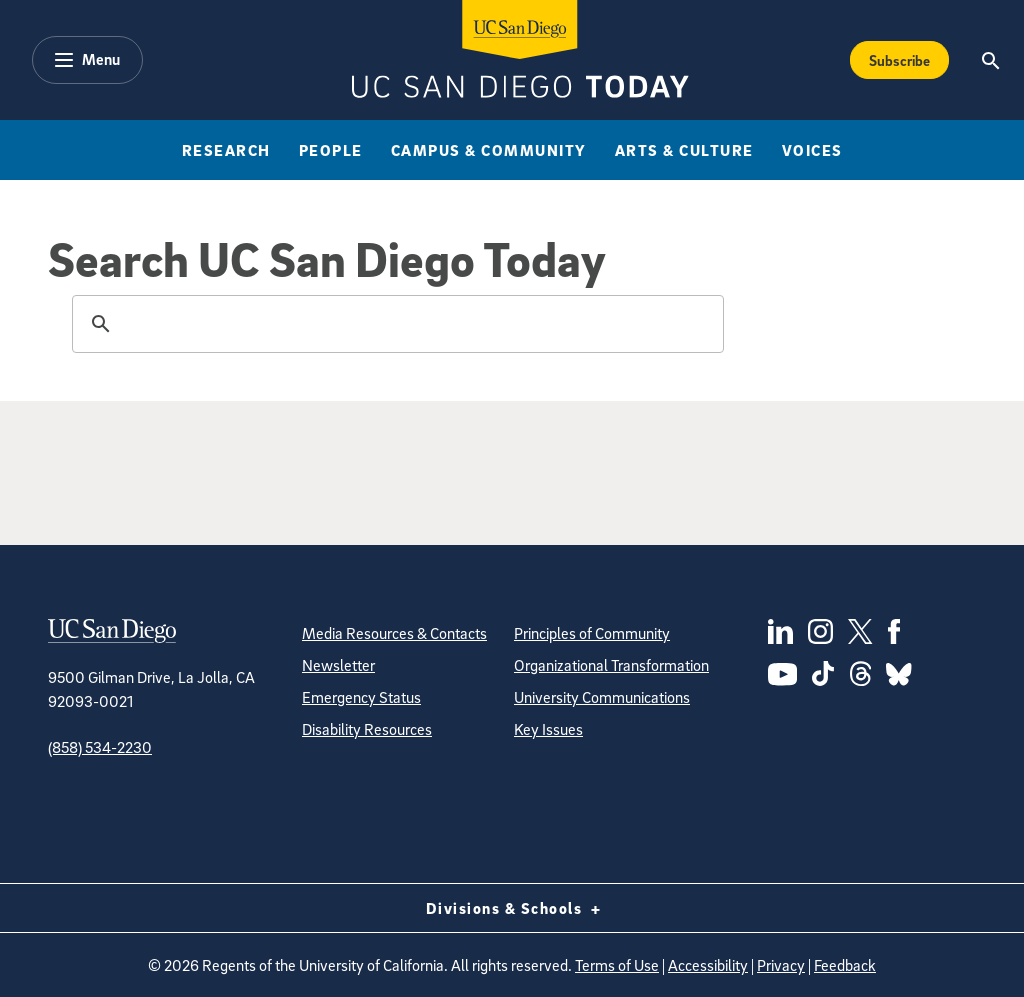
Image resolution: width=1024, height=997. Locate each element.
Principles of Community (592, 633)
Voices (812, 150)
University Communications (602, 697)
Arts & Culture (684, 150)
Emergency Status (361, 697)
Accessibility (708, 965)
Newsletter (338, 665)
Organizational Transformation (611, 665)
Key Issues (548, 729)
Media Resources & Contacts (394, 633)
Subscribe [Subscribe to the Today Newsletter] (899, 60)
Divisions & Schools (512, 908)
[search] (395, 324)
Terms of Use (617, 965)
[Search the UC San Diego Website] (991, 60)
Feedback (845, 965)
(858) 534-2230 (100, 747)
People (331, 150)
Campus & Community (489, 150)
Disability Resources (367, 729)
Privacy (781, 965)
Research (226, 150)
